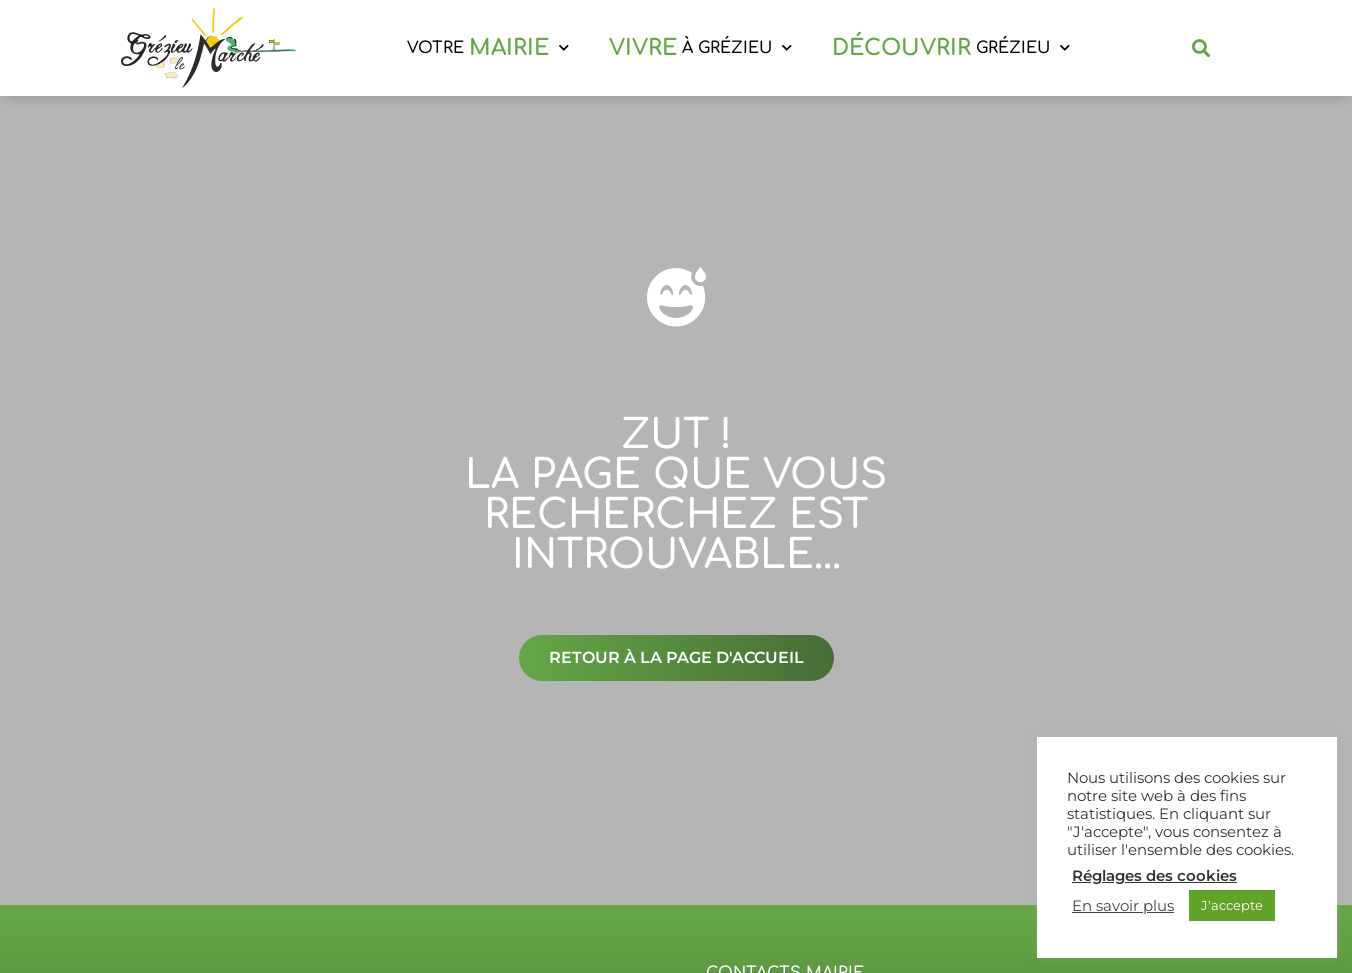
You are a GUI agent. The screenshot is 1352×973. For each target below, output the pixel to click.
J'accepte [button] (1232, 905)
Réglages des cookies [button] (1154, 876)
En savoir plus (1123, 906)
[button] (1201, 48)
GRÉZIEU (951, 47)
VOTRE (488, 47)
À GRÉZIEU (700, 47)
